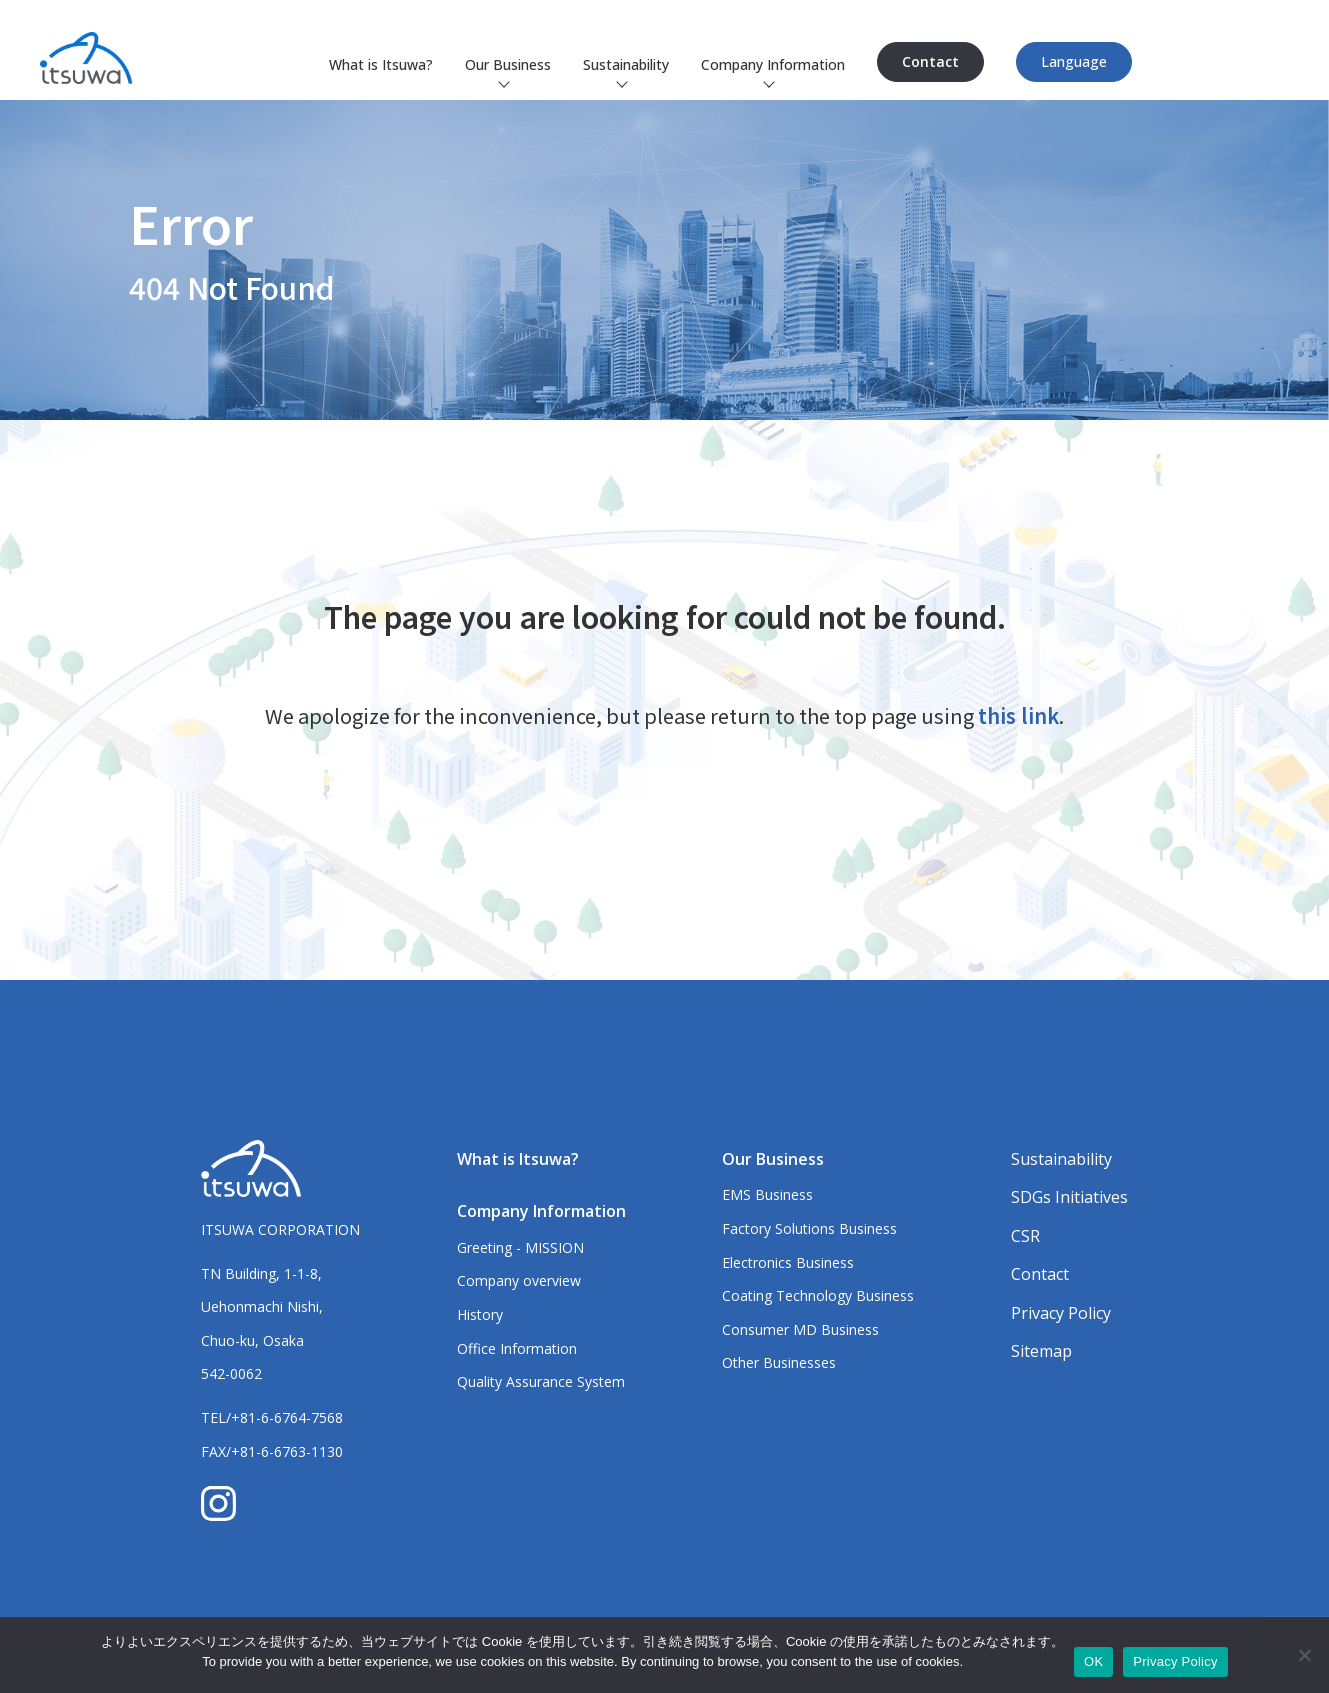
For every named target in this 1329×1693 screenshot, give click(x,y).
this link (1018, 715)
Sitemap (1041, 1351)
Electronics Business (788, 1262)
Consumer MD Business (800, 1329)
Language (1074, 61)
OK (1093, 1661)
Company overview (519, 1280)
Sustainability (626, 64)
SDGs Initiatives (1069, 1197)
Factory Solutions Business (809, 1228)
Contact (930, 61)
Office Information (517, 1348)
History (480, 1314)
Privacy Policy (1061, 1313)
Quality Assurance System (541, 1381)
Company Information (773, 64)
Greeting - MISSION (520, 1247)
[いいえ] (1304, 1655)
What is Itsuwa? (381, 64)
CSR (1025, 1236)
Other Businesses (779, 1362)
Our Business (508, 64)
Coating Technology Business (818, 1295)
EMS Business (767, 1194)
